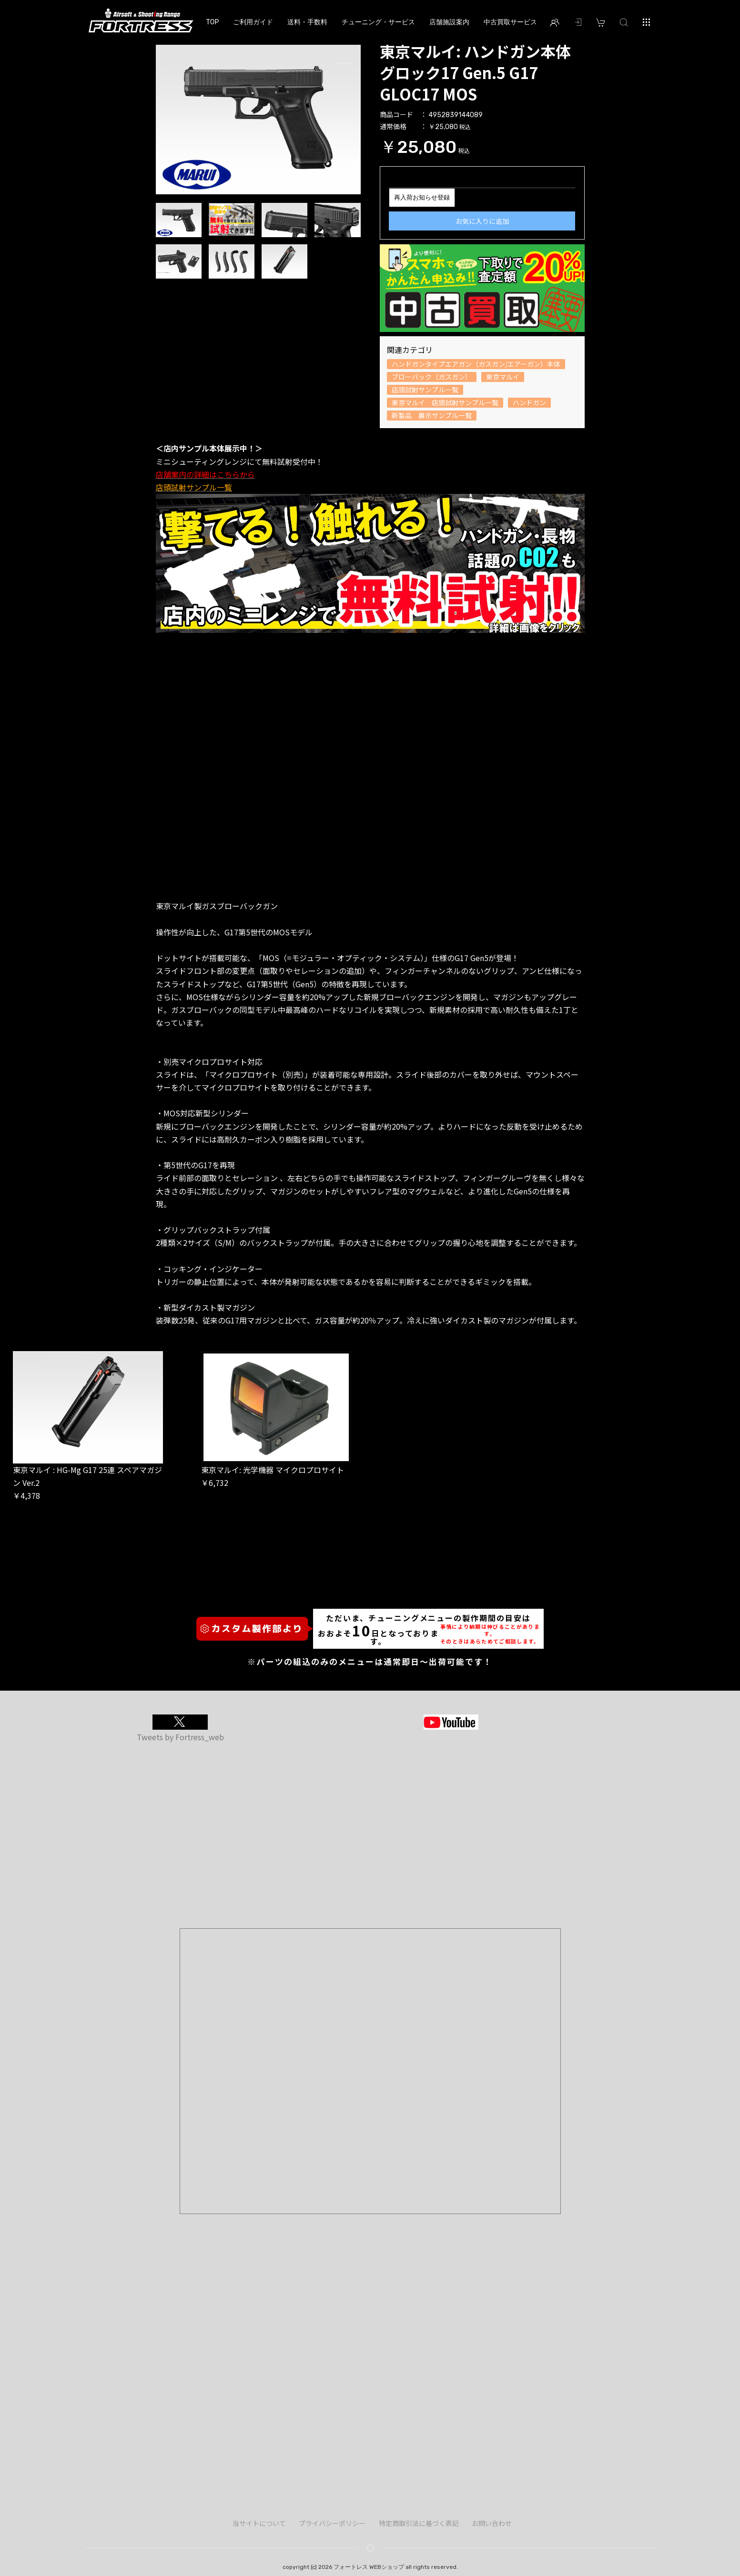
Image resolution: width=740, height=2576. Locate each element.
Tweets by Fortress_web (180, 1737)
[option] (258, 117)
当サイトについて (259, 2523)
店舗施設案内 (449, 22)
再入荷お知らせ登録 (422, 197)
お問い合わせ (492, 2523)
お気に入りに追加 (482, 221)
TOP (212, 22)
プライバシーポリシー (332, 2523)
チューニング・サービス (378, 22)
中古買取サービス (510, 22)
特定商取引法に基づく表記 (419, 2523)
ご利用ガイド (253, 22)
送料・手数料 (307, 22)
